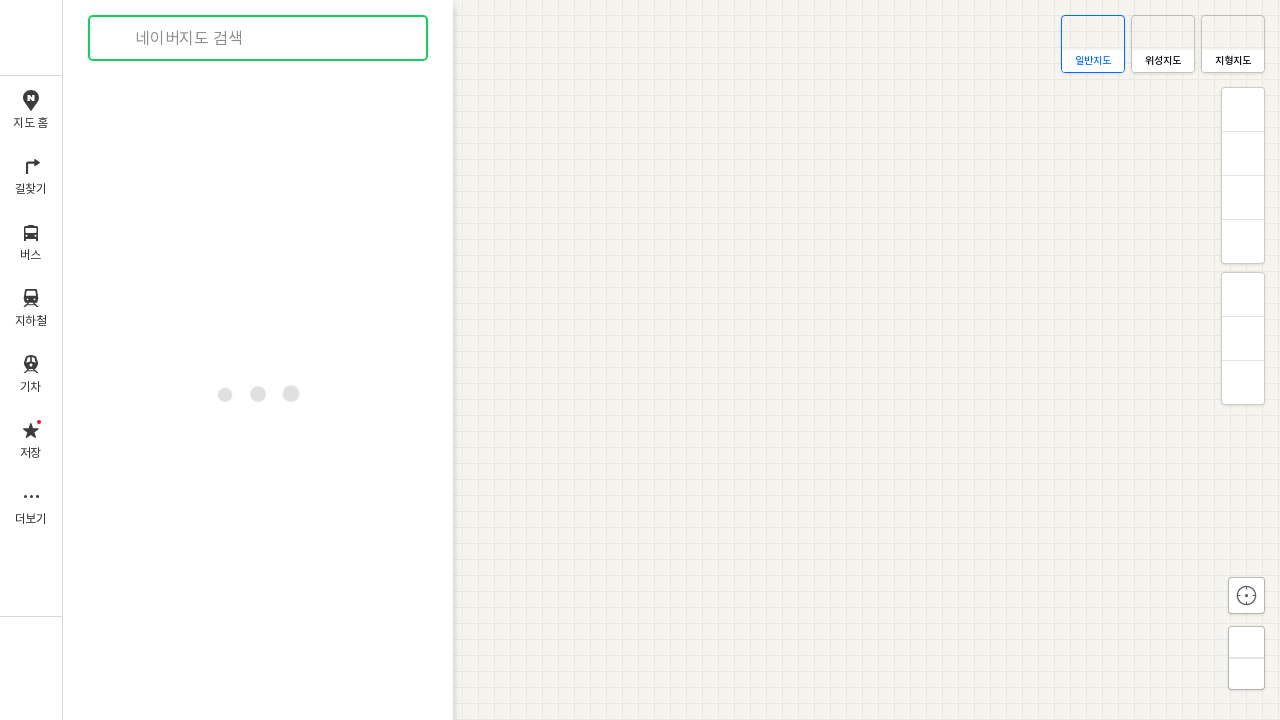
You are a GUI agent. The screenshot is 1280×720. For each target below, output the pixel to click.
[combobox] (259, 38)
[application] (671, 360)
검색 (118, 38)
